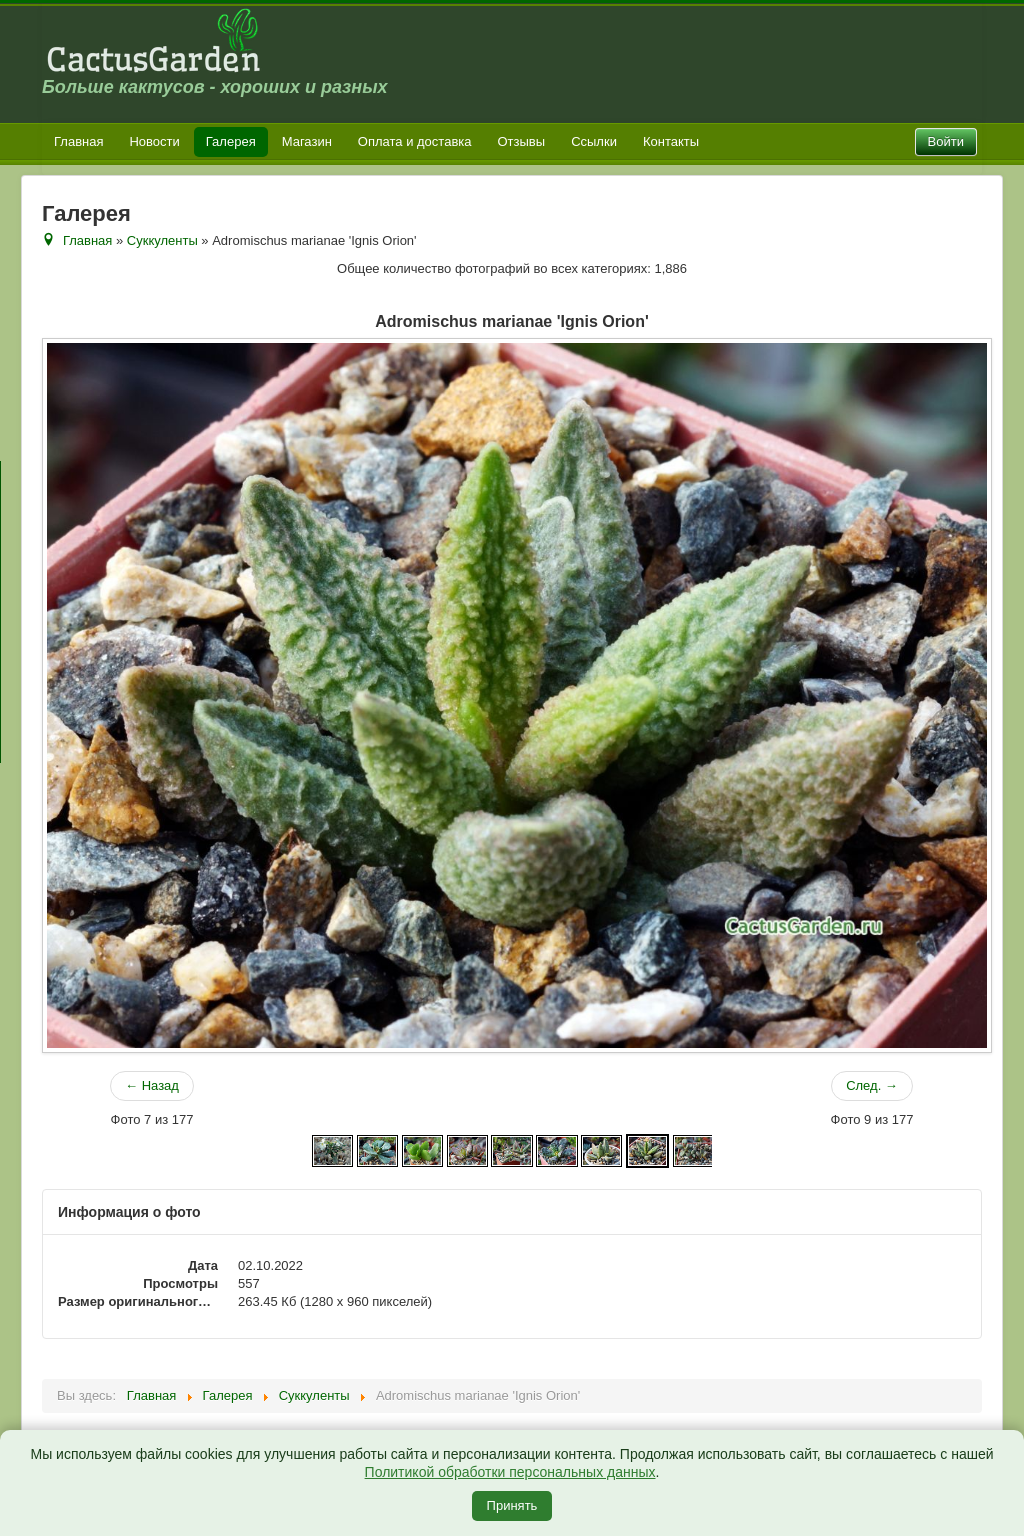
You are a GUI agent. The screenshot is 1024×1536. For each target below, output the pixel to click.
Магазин (307, 141)
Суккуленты (162, 240)
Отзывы (522, 141)
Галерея (231, 141)
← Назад (152, 1085)
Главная (78, 141)
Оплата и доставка (415, 141)
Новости (154, 141)
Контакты (671, 141)
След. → (872, 1085)
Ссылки (594, 141)
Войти (946, 141)
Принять (512, 1505)
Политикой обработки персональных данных (510, 1472)
